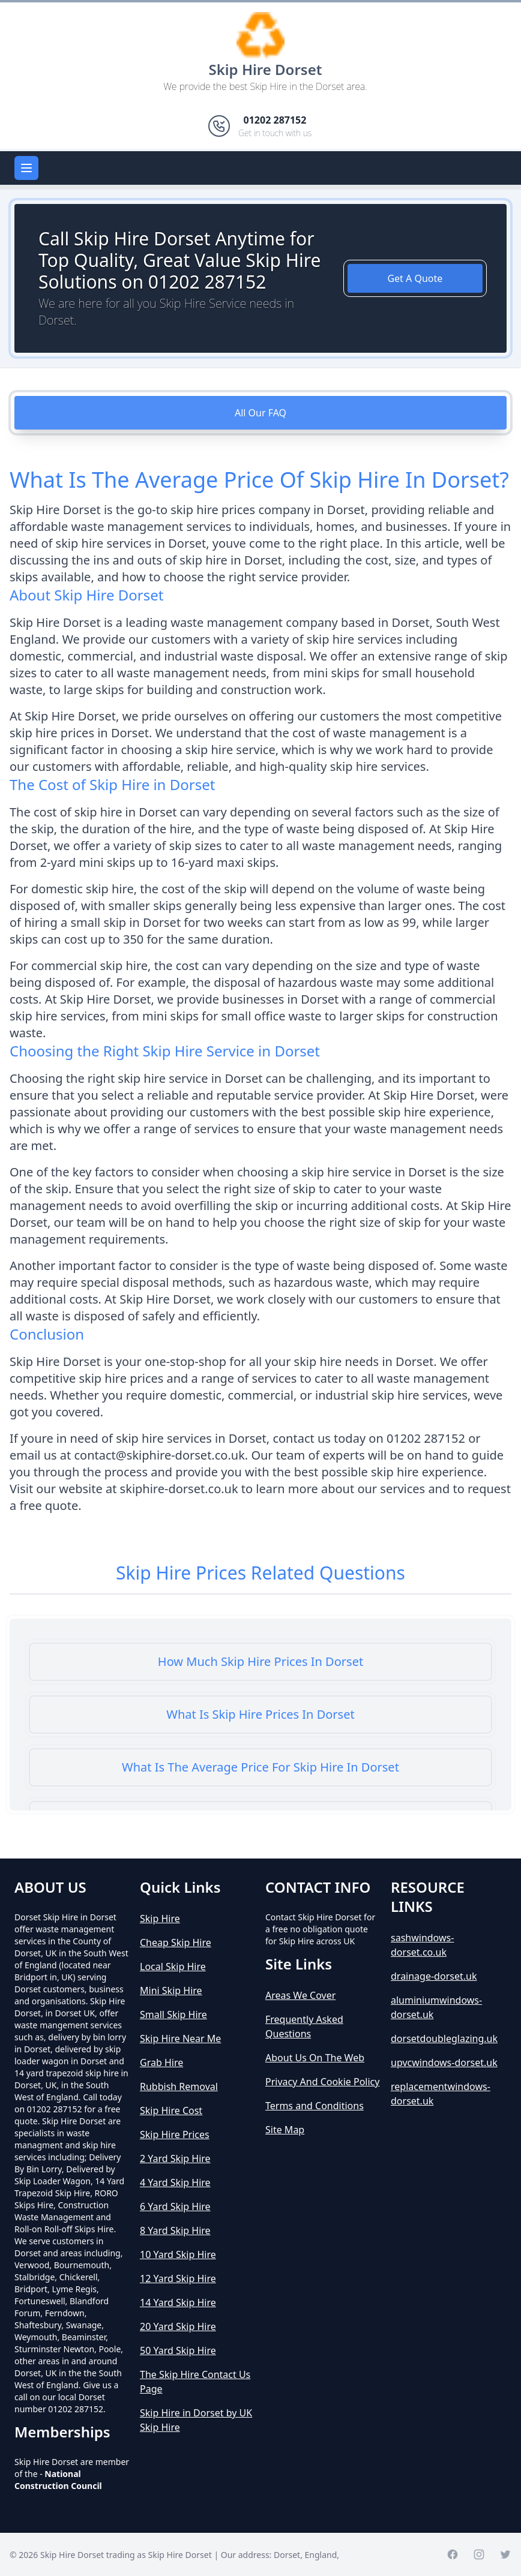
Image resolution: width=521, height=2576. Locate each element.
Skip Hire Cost (171, 2110)
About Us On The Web (314, 2057)
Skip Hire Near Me (180, 2038)
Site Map (284, 2129)
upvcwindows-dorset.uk (444, 2062)
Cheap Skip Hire (175, 1942)
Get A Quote (414, 278)
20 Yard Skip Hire (178, 2326)
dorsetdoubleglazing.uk (444, 2038)
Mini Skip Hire (171, 1990)
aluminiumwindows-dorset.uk (436, 2007)
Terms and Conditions (314, 2105)
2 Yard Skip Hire (175, 2158)
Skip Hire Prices (174, 2134)
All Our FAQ (260, 412)
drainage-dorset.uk (434, 1976)
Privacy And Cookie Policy (322, 2081)
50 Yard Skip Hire (178, 2350)
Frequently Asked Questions (304, 2026)
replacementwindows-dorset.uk (440, 2093)
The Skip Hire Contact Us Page (195, 2381)
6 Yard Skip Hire (175, 2206)
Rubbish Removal (179, 2086)
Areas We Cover (300, 1995)
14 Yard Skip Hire (178, 2302)
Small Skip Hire (173, 2014)
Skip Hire (160, 1918)
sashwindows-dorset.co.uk (422, 1945)
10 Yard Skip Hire (178, 2254)
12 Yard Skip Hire (178, 2278)
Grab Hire (161, 2062)
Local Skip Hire (173, 1966)
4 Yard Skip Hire (175, 2182)
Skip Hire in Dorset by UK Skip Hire (196, 2420)
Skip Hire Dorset (265, 69)
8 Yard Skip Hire (175, 2230)
